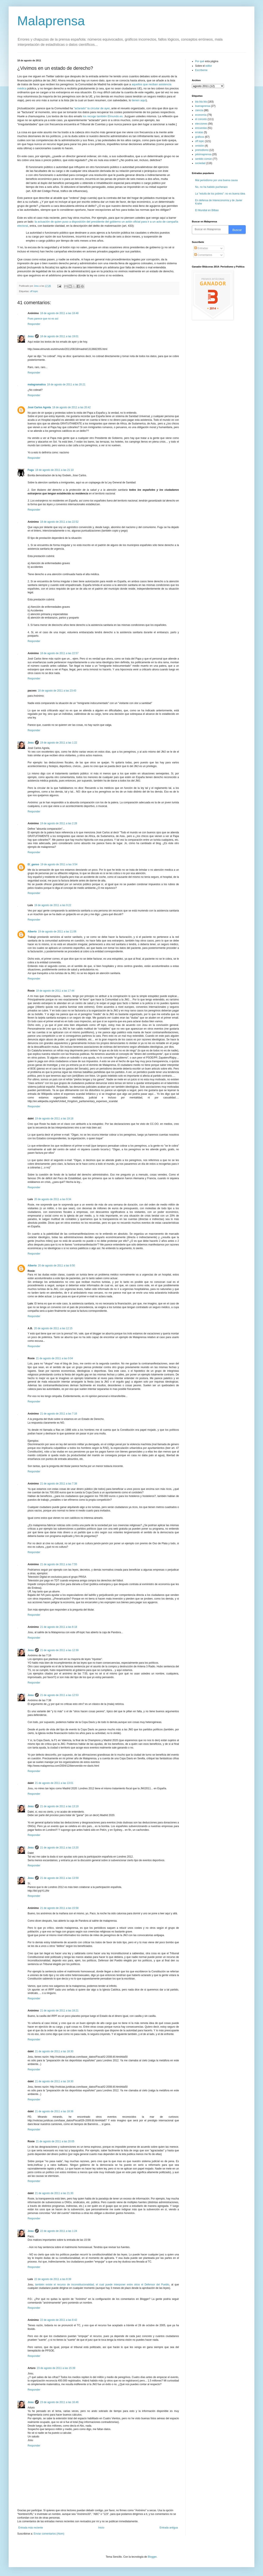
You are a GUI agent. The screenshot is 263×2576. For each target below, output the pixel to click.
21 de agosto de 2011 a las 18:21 (59, 2010)
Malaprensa (51, 21)
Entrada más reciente (30, 2527)
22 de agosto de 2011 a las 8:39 (52, 2279)
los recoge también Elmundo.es (103, 116)
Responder (34, 324)
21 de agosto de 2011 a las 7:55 (58, 1564)
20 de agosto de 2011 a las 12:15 (53, 1328)
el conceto (201, 119)
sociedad (200, 163)
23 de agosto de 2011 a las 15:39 (56, 2368)
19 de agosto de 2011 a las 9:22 (52, 905)
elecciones (201, 123)
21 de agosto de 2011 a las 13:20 (59, 1847)
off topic (34, 291)
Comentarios (203, 254)
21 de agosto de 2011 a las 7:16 (58, 1413)
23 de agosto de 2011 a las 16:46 (59, 2402)
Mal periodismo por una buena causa (216, 180)
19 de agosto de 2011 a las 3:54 (58, 864)
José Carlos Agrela (39, 407)
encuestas (201, 128)
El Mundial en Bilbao (207, 210)
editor (208, 65)
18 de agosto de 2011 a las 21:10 (54, 470)
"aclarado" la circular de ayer (92, 108)
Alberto (32, 931)
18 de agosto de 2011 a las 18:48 (59, 313)
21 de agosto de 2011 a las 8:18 (58, 1626)
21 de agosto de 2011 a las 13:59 (59, 1878)
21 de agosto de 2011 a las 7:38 (58, 1483)
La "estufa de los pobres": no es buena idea (220, 193)
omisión (199, 145)
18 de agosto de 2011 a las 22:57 (59, 653)
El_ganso (33, 864)
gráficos (199, 136)
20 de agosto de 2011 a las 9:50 (56, 1265)
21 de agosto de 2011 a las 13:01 (54, 1783)
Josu (31, 336)
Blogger (152, 2556)
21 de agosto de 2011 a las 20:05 (55, 2141)
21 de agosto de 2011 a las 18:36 (54, 2111)
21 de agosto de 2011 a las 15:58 (59, 1908)
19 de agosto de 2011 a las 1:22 (58, 742)
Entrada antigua (169, 2527)
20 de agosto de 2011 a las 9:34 (52, 1199)
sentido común (203, 158)
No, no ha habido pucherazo (211, 186)
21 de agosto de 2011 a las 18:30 (54, 2051)
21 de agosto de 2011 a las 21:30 (54, 2193)
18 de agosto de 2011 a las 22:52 (59, 521)
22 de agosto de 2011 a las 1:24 (58, 2231)
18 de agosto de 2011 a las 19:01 (59, 336)
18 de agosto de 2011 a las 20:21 (66, 384)
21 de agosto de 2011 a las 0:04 (54, 1358)
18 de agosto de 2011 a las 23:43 (57, 690)
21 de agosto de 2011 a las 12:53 (59, 1695)
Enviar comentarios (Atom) (49, 2533)
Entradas (201, 248)
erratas (199, 132)
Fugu (31, 470)
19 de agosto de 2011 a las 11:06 (57, 931)
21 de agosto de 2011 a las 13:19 (59, 1806)
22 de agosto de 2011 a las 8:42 (58, 2319)
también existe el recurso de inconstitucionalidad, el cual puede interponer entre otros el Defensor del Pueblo (102, 2284)
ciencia (199, 110)
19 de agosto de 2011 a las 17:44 (55, 990)
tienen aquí (139, 100)
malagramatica (37, 384)
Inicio (101, 2527)
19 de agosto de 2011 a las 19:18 (54, 1118)
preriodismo (202, 150)
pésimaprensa (203, 154)
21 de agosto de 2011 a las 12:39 (59, 1650)
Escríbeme (201, 70)
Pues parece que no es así (43, 318)
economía (201, 114)
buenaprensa (202, 106)
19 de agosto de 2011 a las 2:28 (58, 823)
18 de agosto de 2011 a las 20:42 (71, 407)
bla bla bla (201, 101)
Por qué (200, 61)
